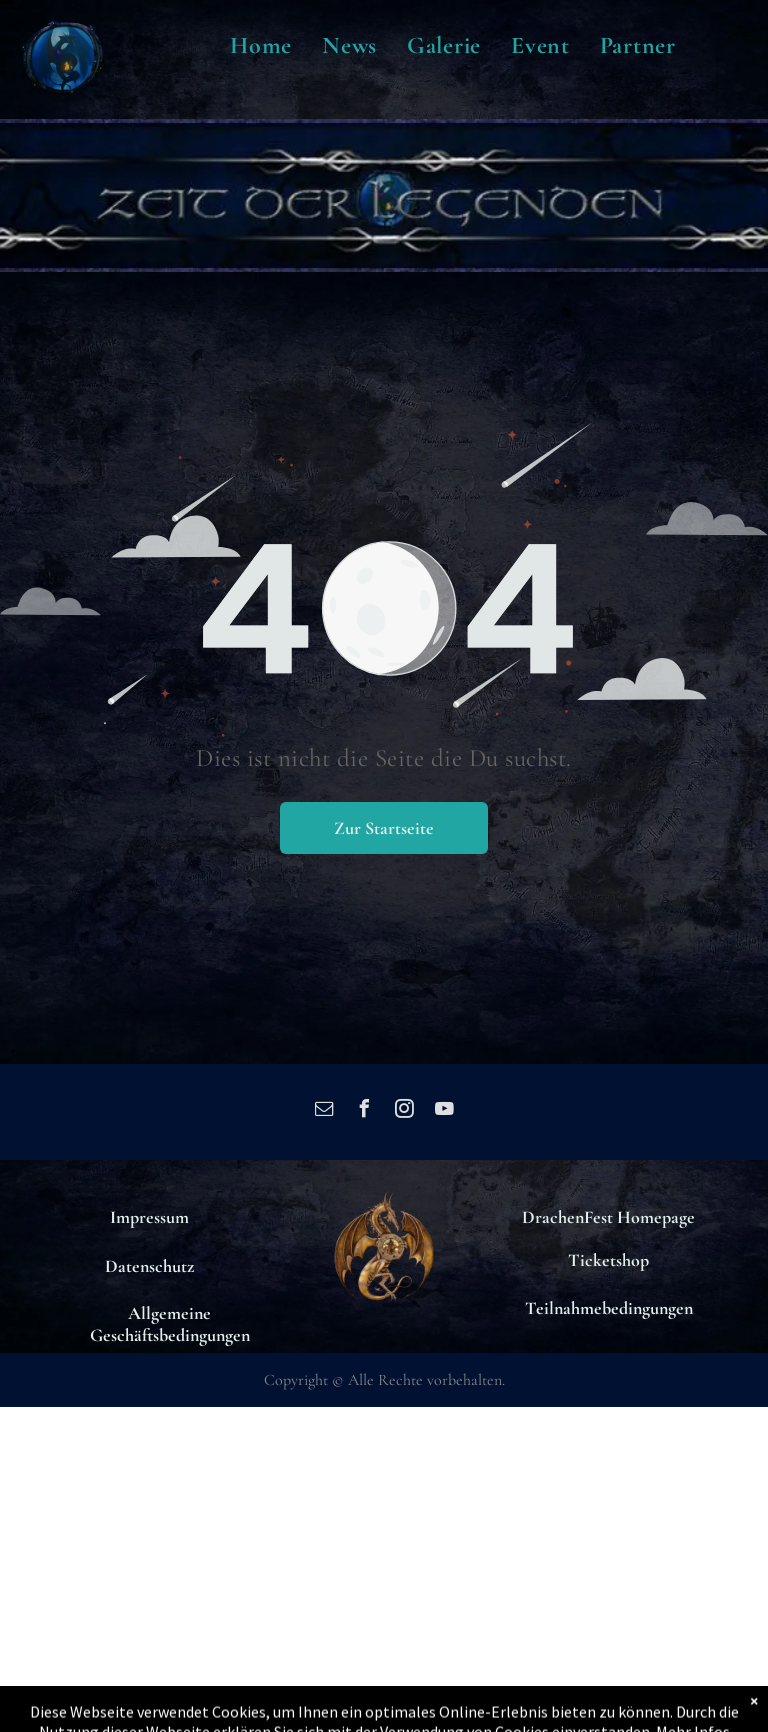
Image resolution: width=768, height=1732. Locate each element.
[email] (324, 1111)
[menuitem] (261, 46)
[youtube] (444, 1111)
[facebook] (364, 1111)
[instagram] (404, 1111)
